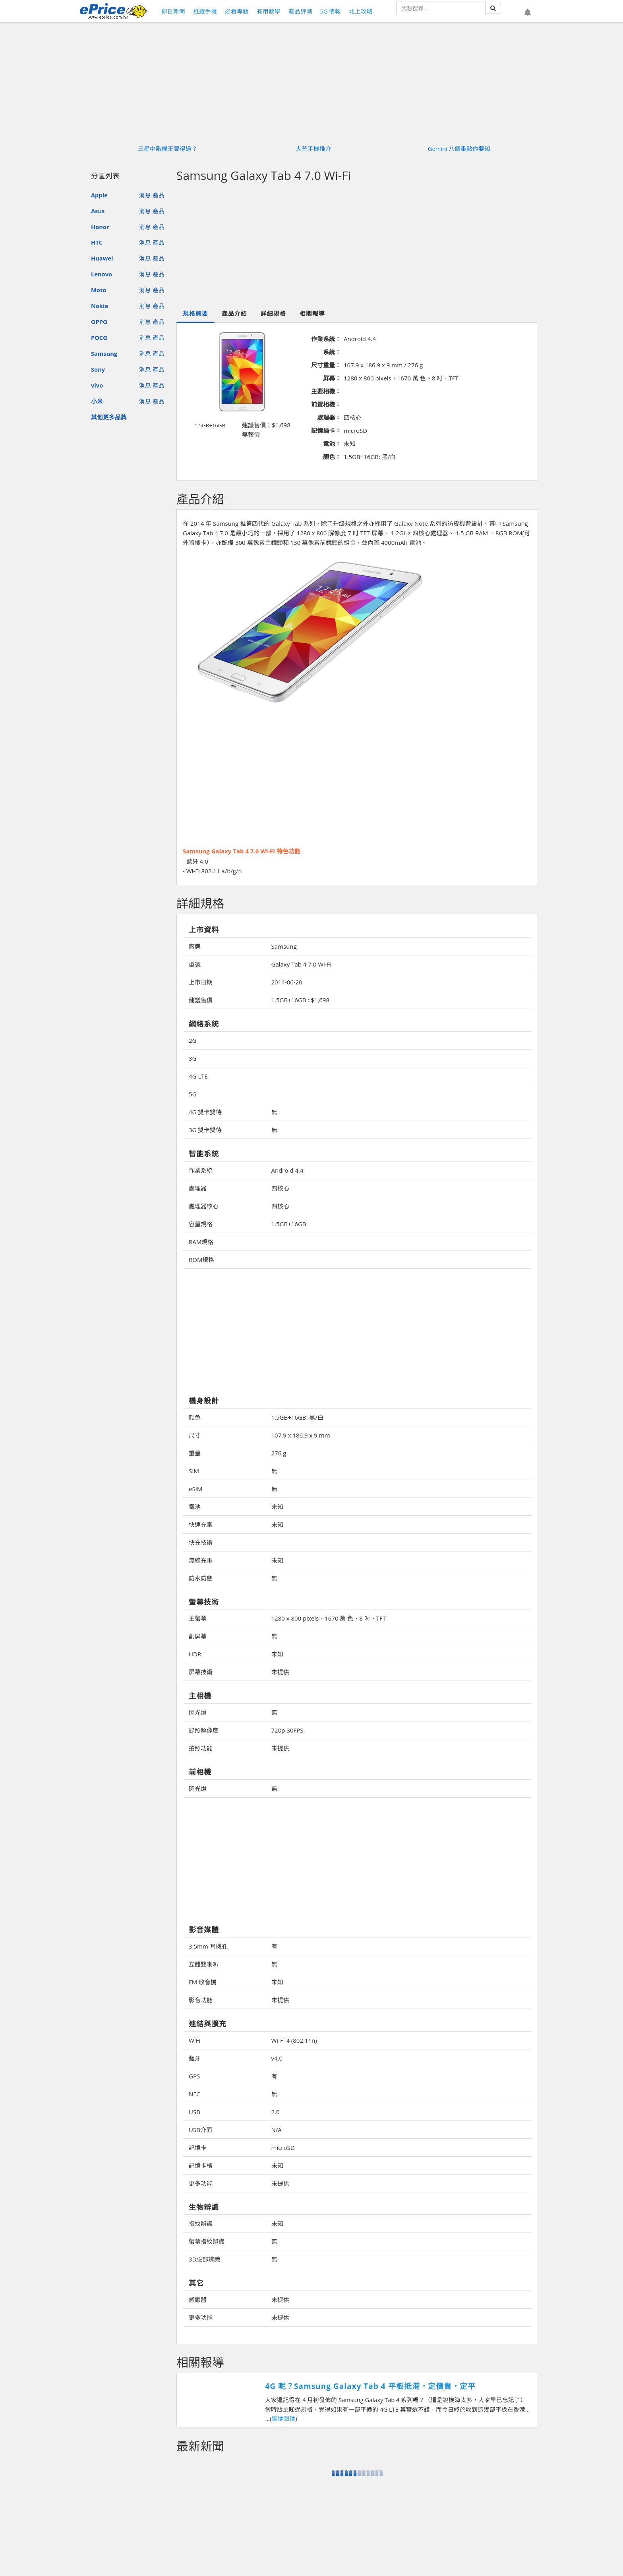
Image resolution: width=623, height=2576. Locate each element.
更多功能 (201, 2183)
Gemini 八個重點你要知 (459, 148)
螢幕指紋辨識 (206, 2241)
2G (192, 1040)
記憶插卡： (326, 430)
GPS (194, 2076)
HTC (97, 242)
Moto (98, 290)
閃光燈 (198, 1712)
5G (192, 1094)
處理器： (329, 417)
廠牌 (195, 946)
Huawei (102, 258)
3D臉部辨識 (204, 2259)
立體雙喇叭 (204, 1964)
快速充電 (201, 1524)
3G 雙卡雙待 (205, 1130)
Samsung (104, 353)
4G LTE (198, 1076)
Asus (97, 211)
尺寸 (195, 1435)
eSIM (195, 1489)
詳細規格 (273, 313)
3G (192, 1058)
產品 (158, 195)
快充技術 (201, 1542)
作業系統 (201, 1170)
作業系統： (326, 339)
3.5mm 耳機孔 (208, 1946)
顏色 (195, 1417)
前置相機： (326, 404)
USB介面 (200, 2130)
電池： (332, 444)
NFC (194, 2094)
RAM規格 (201, 1242)
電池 (195, 1507)
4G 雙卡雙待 (205, 1112)
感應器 (198, 2300)
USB (194, 2112)
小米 (97, 401)
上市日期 (201, 982)
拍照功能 (201, 1748)
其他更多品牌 (109, 417)
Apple (99, 195)
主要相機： (326, 391)
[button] (527, 12)
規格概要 (195, 313)
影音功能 (201, 2000)
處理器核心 (204, 1206)
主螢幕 (198, 1618)
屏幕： (332, 378)
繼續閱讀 (283, 2418)
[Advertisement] (357, 245)
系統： (332, 352)
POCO (99, 338)
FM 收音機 (203, 1982)
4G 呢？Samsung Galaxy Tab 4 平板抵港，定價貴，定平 (370, 2386)
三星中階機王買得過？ (167, 148)
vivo (97, 385)
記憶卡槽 (201, 2165)
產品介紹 (234, 313)
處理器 (198, 1188)
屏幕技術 (201, 1672)
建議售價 (201, 1000)
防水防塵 (201, 1578)
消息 (145, 195)
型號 (195, 964)
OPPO (99, 322)
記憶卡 (198, 2147)
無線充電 (201, 1560)
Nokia (99, 306)
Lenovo (101, 274)
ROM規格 (201, 1260)
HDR (195, 1654)
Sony (98, 369)
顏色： (332, 457)
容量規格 (201, 1224)
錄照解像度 (204, 1730)
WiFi (194, 2040)
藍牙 (195, 2058)
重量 (195, 1453)
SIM (194, 1471)
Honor (100, 227)
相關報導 (312, 313)
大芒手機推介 (313, 148)
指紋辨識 (201, 2223)
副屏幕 (198, 1636)
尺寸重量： (326, 365)
